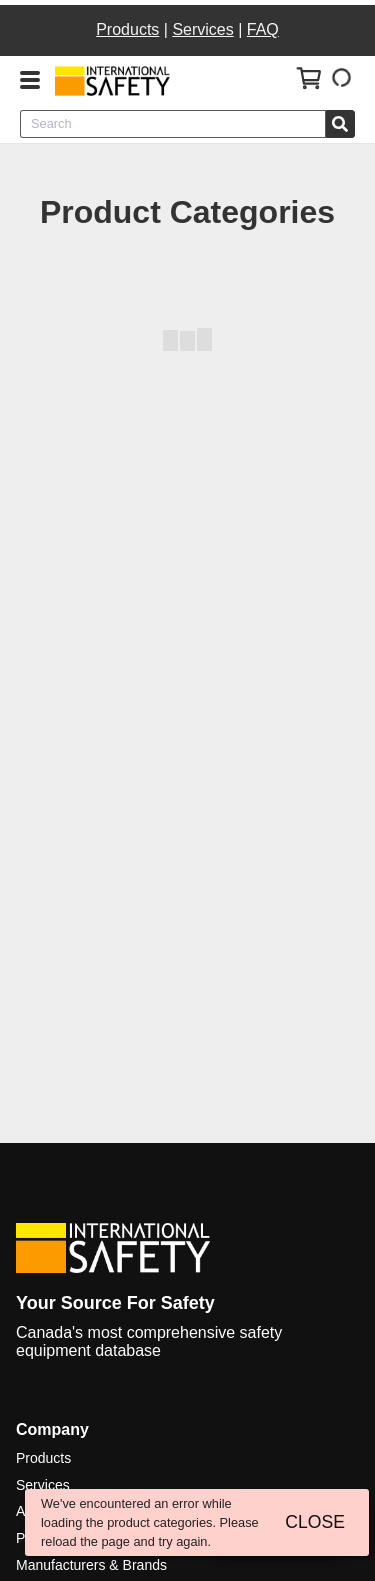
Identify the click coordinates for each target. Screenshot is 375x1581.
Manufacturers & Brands (91, 1565)
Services (202, 29)
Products (127, 29)
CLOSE (315, 1522)
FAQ (263, 29)
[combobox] (173, 124)
